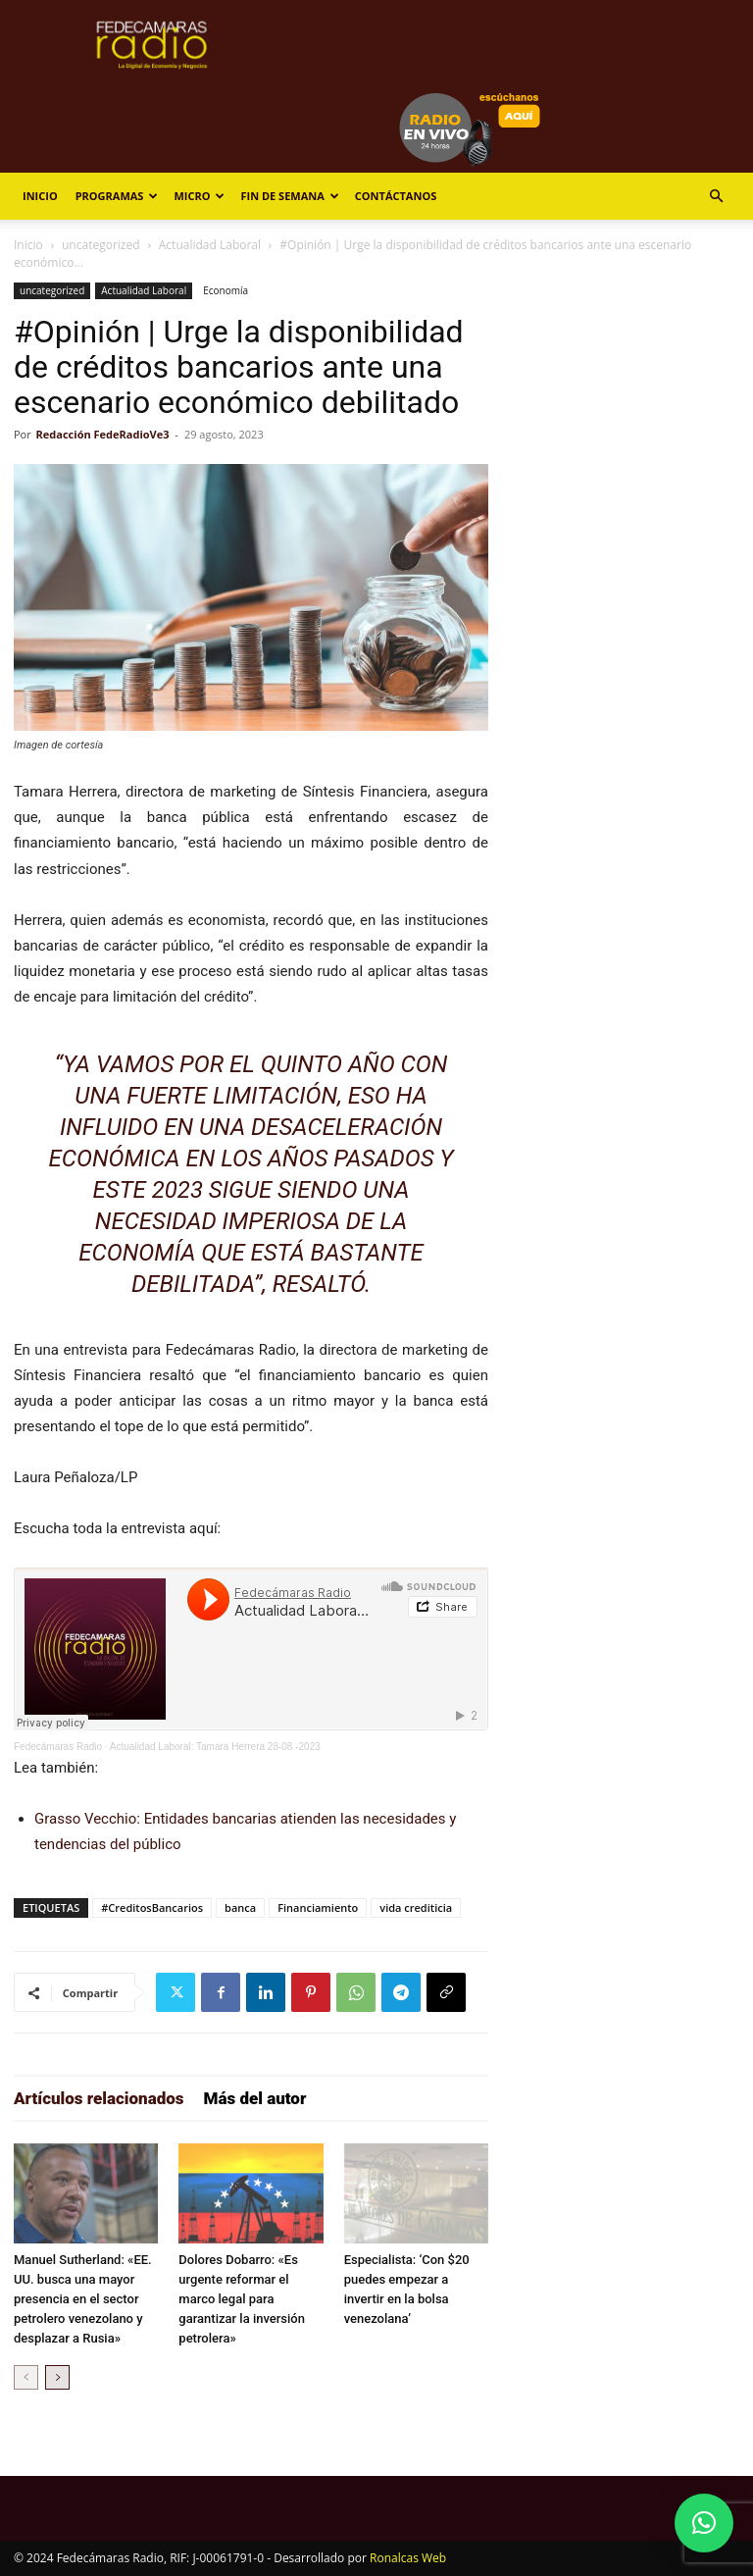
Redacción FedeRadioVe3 (103, 434)
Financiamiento (317, 1907)
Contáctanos (395, 195)
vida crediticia (415, 1907)
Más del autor (255, 2098)
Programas (117, 195)
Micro (199, 195)
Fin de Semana (289, 195)
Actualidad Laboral (210, 244)
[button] (715, 196)
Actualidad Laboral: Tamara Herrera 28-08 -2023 (215, 1746)
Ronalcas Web (408, 2558)
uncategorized (101, 244)
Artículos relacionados (99, 2098)
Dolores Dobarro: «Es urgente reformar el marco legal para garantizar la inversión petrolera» (241, 2298)
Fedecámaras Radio (58, 1746)
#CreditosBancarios (152, 1907)
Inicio (40, 195)
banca (240, 1907)
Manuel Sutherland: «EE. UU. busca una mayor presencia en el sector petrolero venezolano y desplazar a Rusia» (83, 2298)
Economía (225, 290)
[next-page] (57, 2377)
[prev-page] (26, 2377)
